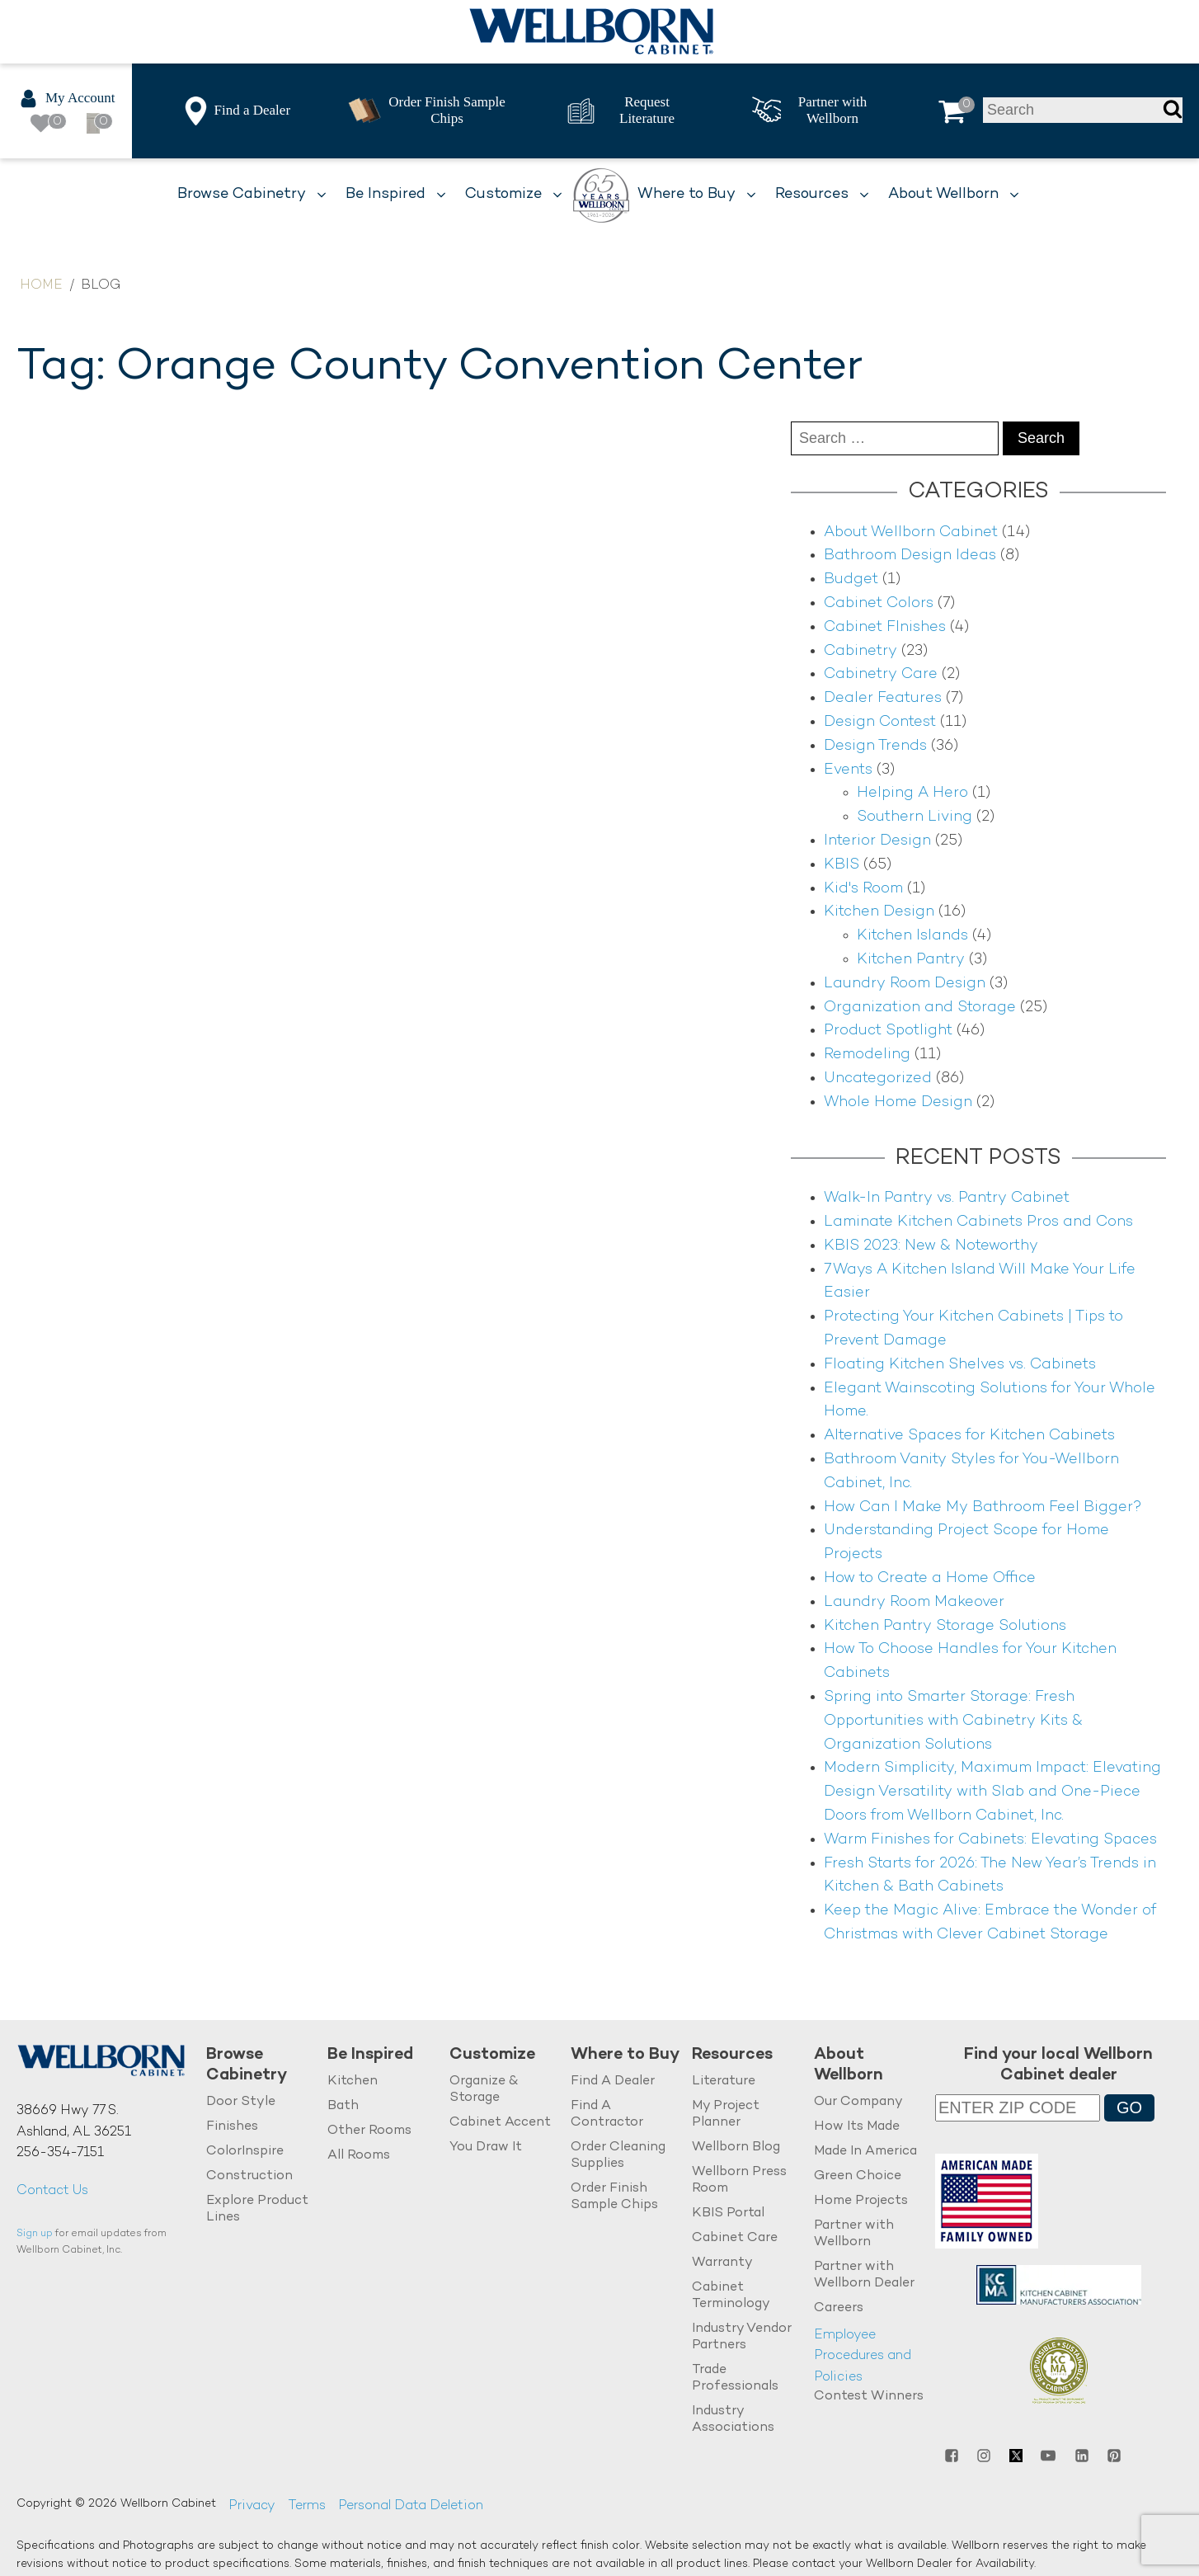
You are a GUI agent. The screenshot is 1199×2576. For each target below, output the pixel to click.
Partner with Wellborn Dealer (864, 2275)
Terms (307, 2506)
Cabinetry (860, 651)
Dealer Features (883, 698)
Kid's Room (863, 889)
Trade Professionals (735, 2378)
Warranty (722, 2263)
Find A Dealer (613, 2081)
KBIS (841, 865)
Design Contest (880, 722)
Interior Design (877, 841)
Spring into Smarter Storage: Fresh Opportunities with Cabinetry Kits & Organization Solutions (953, 1721)
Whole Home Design (898, 1102)
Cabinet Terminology (731, 2296)
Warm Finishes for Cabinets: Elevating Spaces (990, 1840)
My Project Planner (725, 2114)
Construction (249, 2176)
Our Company (858, 2102)
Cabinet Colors (878, 603)
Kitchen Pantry (911, 960)
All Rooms (358, 2156)
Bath (343, 2106)
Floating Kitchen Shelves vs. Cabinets (960, 1365)
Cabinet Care (735, 2238)
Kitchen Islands (912, 936)
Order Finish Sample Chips (614, 2197)
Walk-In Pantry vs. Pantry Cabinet (947, 1198)
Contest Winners (869, 2397)
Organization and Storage (920, 1007)
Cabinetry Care (881, 674)
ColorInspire (245, 2152)
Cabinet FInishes (885, 627)
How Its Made (857, 2127)
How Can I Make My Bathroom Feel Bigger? (983, 1507)
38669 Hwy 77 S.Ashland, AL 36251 (73, 2122)
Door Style (240, 2102)
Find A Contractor (607, 2114)
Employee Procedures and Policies (862, 2357)
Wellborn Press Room (739, 2180)
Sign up (34, 2234)
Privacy (251, 2506)
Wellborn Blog (736, 2147)
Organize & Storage (483, 2089)
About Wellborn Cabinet (911, 532)
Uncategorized (878, 1078)
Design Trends (875, 746)
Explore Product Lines (257, 2209)
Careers (838, 2308)
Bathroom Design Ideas (910, 555)
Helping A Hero (912, 793)
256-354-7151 (60, 2153)
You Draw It (485, 2147)
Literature (723, 2081)
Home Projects (861, 2201)
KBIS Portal (728, 2213)
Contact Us (52, 2191)
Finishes (232, 2127)
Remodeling (867, 1054)
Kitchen (352, 2081)
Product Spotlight (888, 1030)
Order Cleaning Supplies (618, 2155)
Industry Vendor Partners (742, 2337)
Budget (851, 579)
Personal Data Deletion (410, 2506)
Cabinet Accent (500, 2123)
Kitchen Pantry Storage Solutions (945, 1626)
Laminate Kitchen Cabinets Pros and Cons (978, 1222)
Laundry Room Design (904, 983)
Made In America (865, 2152)
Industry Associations (733, 2419)
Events (848, 770)
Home (41, 286)
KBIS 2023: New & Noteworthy (931, 1246)
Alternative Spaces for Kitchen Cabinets (969, 1435)
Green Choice (857, 2176)
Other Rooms (369, 2131)
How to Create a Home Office (930, 1578)
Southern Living (914, 817)
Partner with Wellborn (854, 2234)
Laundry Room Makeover (914, 1602)
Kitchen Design (879, 912)
